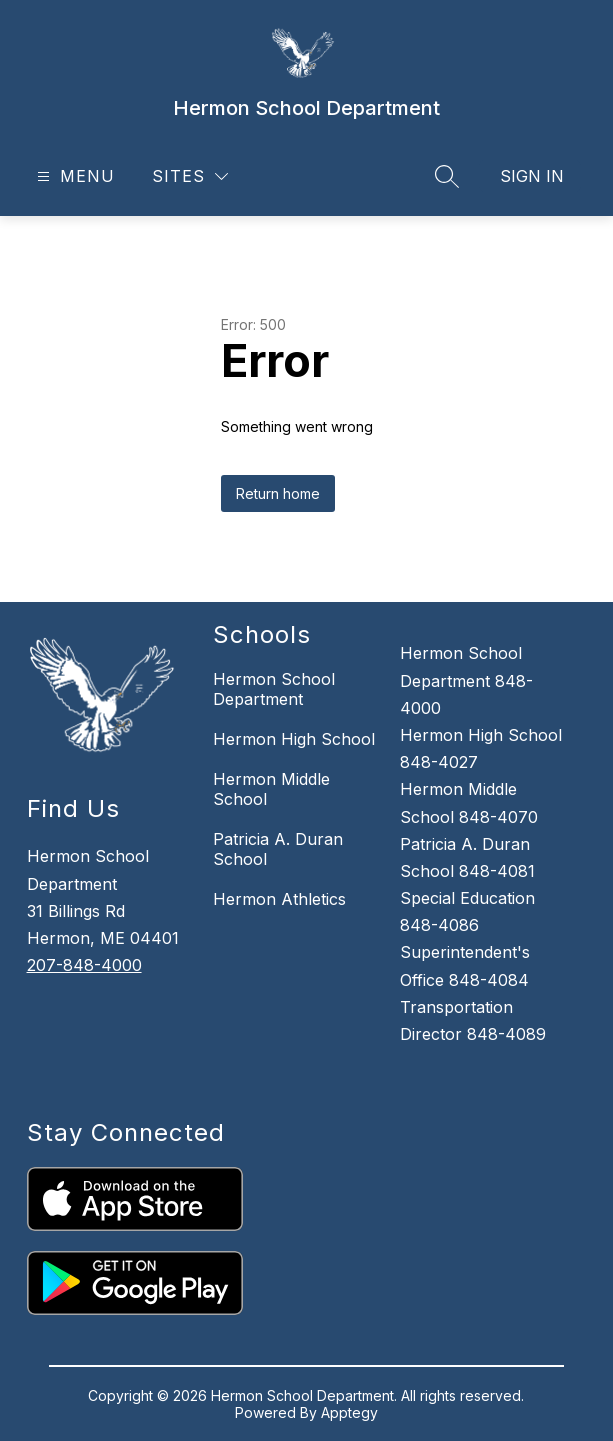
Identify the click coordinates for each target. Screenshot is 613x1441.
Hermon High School (294, 739)
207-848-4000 (84, 965)
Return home (278, 493)
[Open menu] (73, 176)
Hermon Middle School (271, 789)
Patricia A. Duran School (278, 849)
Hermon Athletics (279, 899)
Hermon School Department (274, 689)
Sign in (532, 176)
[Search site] (447, 176)
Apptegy (349, 1412)
